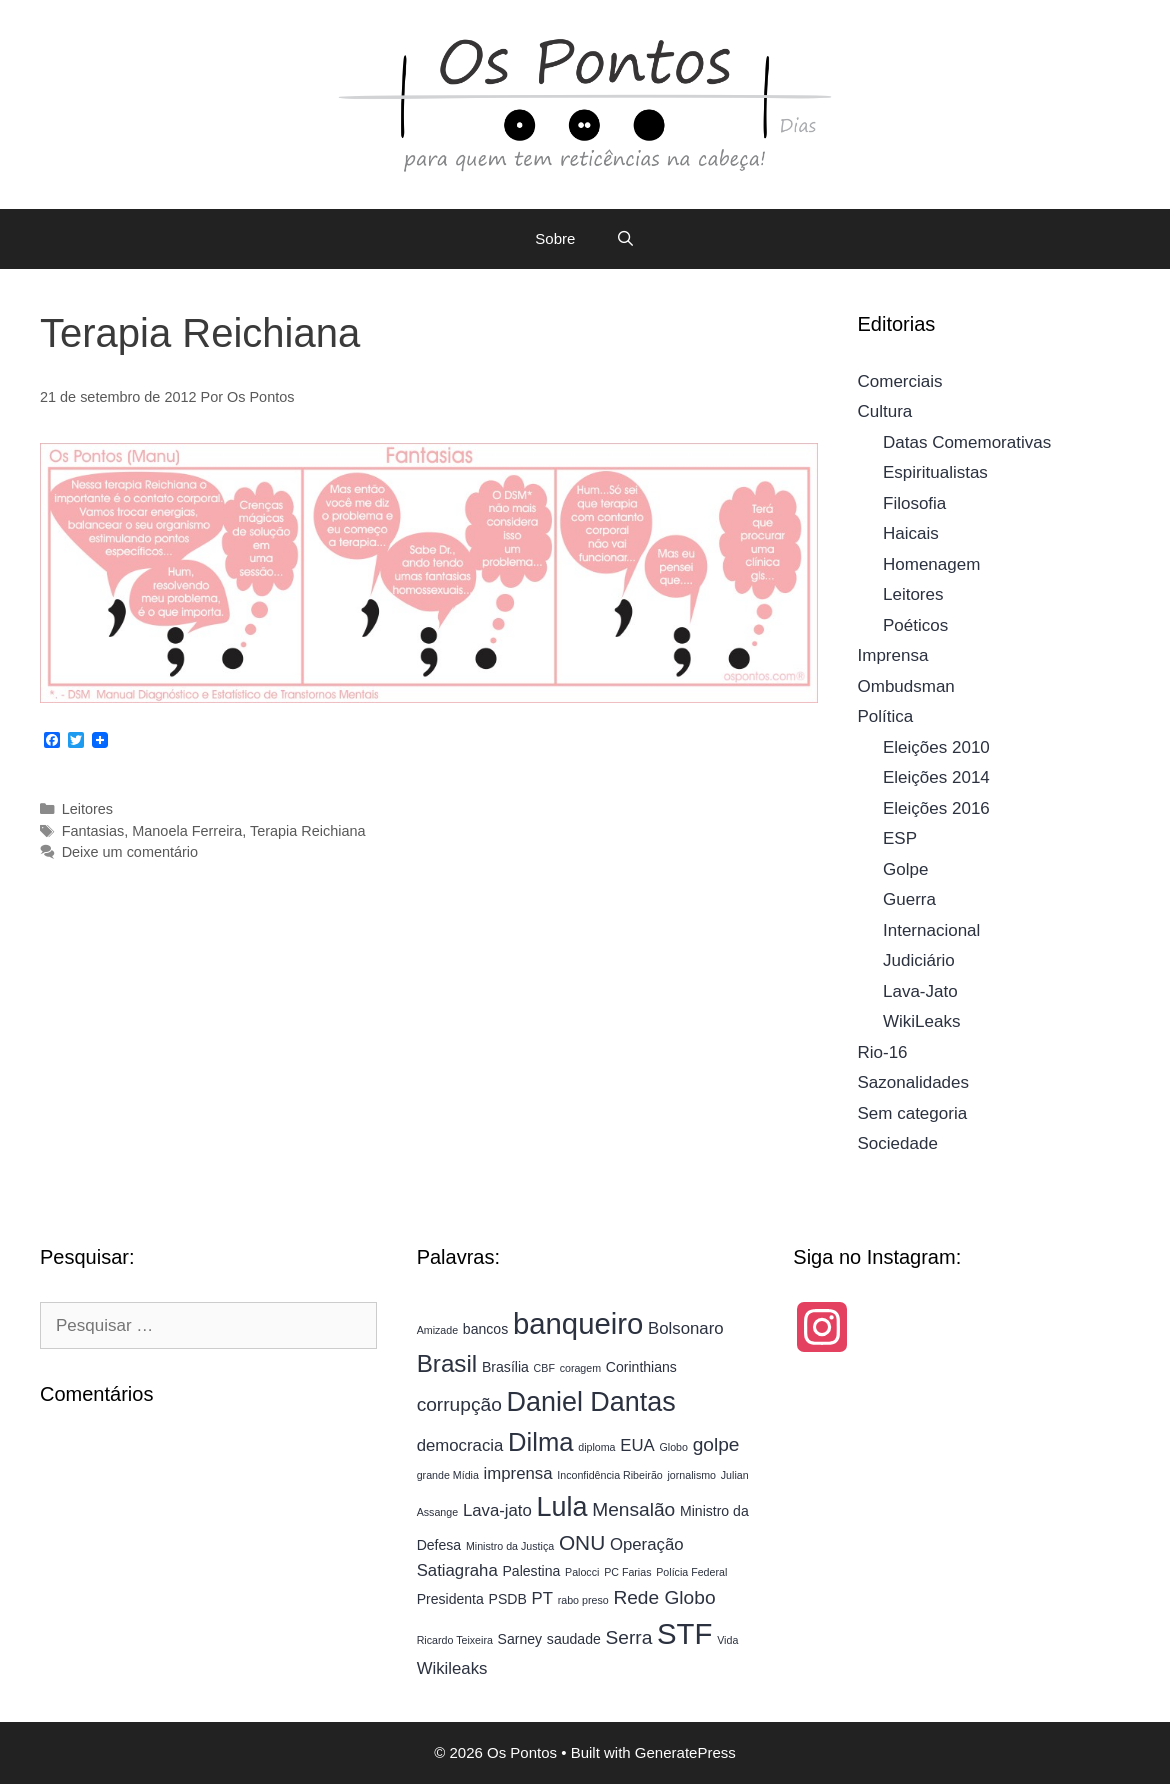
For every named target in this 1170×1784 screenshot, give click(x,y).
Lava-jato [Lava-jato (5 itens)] (497, 1510)
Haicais (911, 533)
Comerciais (900, 381)
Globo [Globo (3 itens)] (674, 1447)
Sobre (555, 238)
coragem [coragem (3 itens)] (580, 1368)
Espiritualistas (935, 472)
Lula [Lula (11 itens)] (562, 1507)
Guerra (909, 899)
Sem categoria (913, 1113)
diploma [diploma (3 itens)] (596, 1447)
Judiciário (919, 960)
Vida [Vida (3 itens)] (727, 1640)
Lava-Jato (920, 991)
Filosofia (914, 503)
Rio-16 (883, 1052)
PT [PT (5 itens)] (542, 1598)
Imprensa (893, 655)
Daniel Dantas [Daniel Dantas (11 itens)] (591, 1402)
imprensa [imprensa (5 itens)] (518, 1473)
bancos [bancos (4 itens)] (485, 1329)
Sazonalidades (914, 1082)
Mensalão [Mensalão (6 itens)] (633, 1509)
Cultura (885, 411)
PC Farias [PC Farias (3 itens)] (627, 1572)
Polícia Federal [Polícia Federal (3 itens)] (691, 1572)
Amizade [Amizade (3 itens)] (437, 1330)
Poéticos (915, 625)
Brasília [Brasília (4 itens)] (505, 1367)
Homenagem (931, 564)
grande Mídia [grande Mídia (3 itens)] (448, 1475)
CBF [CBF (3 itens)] (544, 1368)
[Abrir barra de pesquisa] (624, 239)
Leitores (87, 809)
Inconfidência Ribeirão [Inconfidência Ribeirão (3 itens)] (609, 1475)
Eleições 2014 (936, 777)
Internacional (931, 930)
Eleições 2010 (936, 747)
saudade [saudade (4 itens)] (574, 1639)
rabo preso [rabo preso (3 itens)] (583, 1600)
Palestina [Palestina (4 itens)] (532, 1571)
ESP (900, 838)
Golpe (905, 869)
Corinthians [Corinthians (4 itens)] (641, 1367)
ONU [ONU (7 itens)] (582, 1542)
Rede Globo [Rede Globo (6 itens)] (664, 1597)
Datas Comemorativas (967, 442)
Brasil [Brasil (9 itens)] (447, 1363)
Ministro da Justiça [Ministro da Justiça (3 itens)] (510, 1546)
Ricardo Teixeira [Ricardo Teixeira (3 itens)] (455, 1640)
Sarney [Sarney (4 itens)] (520, 1639)
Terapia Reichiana (308, 831)
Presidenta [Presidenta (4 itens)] (450, 1599)
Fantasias (93, 831)
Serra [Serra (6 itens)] (629, 1637)
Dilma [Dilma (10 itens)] (540, 1442)
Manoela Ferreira (187, 831)
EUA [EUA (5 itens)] (637, 1445)
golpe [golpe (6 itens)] (716, 1444)
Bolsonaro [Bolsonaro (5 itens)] (686, 1328)
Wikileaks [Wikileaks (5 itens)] (452, 1668)
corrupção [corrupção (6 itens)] (459, 1404)
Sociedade (898, 1143)
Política (886, 716)
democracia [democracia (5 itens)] (460, 1445)
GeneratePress (685, 1752)
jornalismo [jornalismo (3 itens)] (691, 1475)
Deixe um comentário (130, 852)
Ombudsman (906, 686)
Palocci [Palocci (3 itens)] (582, 1572)
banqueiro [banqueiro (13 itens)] (578, 1323)
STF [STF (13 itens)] (684, 1633)
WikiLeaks (921, 1021)
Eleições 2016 (936, 808)
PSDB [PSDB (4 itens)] (508, 1599)
